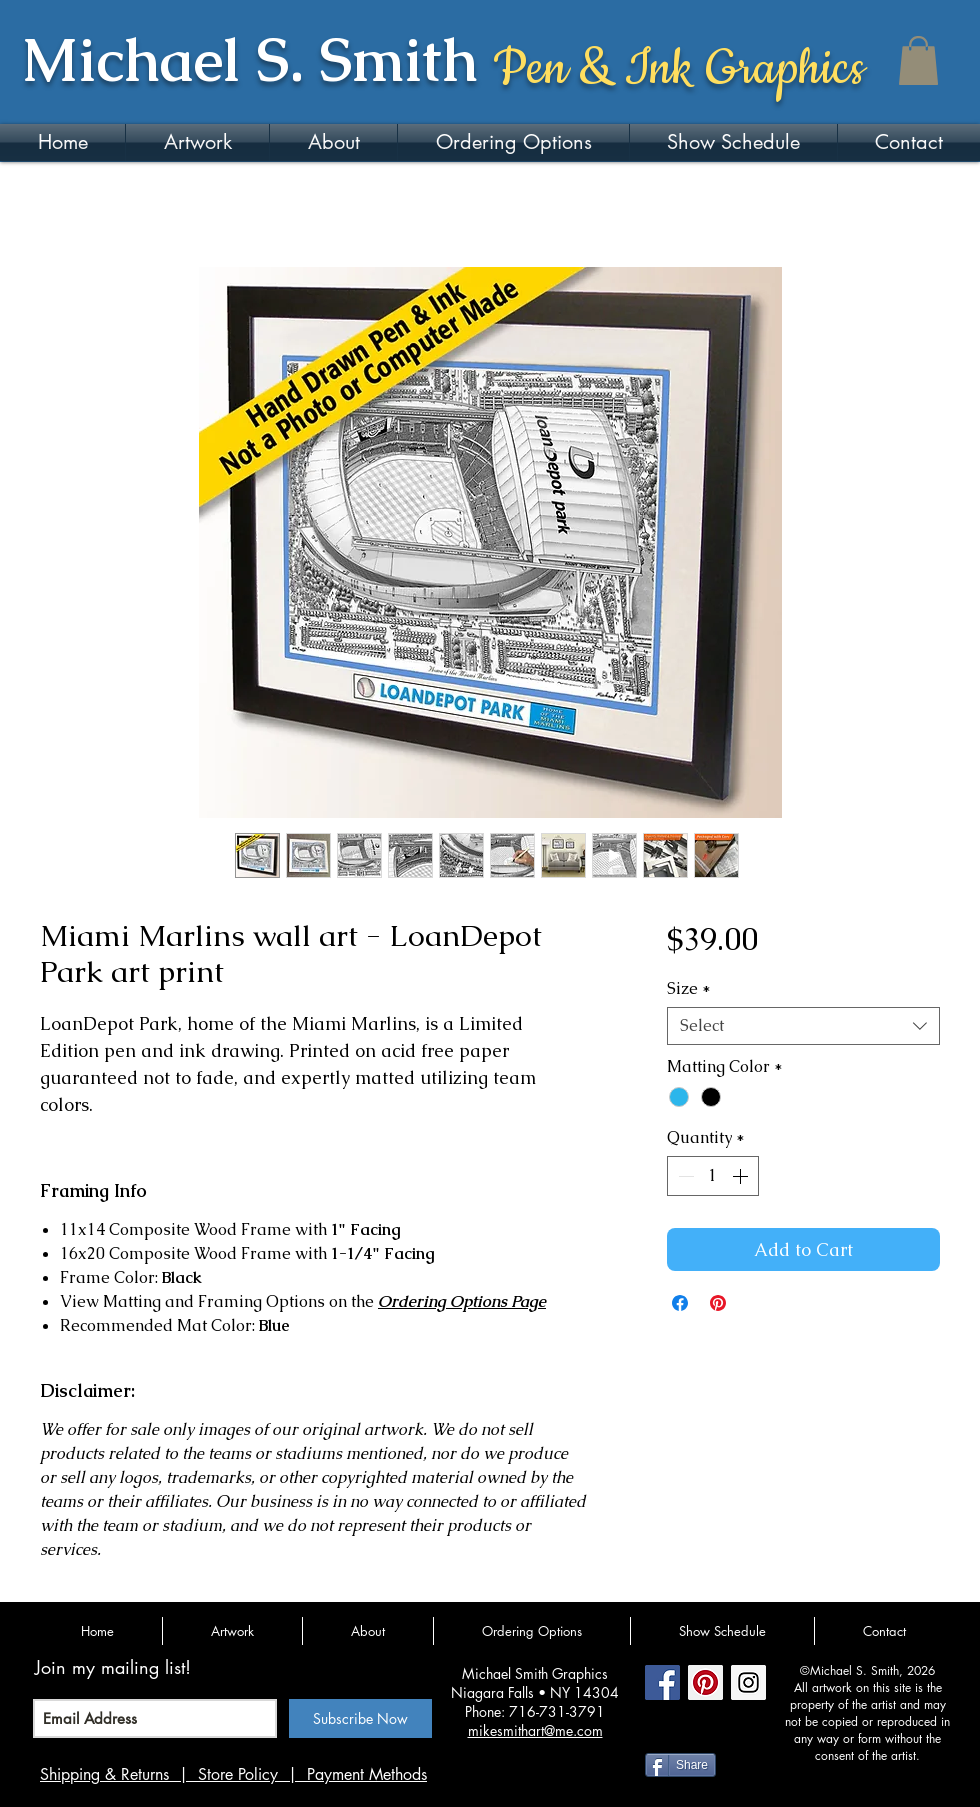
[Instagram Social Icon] (748, 1682)
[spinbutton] (713, 1176)
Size (689, 989)
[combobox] (803, 1026)
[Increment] (742, 1176)
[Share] (680, 1765)
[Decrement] (684, 1176)
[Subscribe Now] (360, 1718)
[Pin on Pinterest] (718, 1303)
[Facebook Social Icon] (662, 1682)
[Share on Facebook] (680, 1303)
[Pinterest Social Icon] (705, 1682)
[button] (918, 60)
